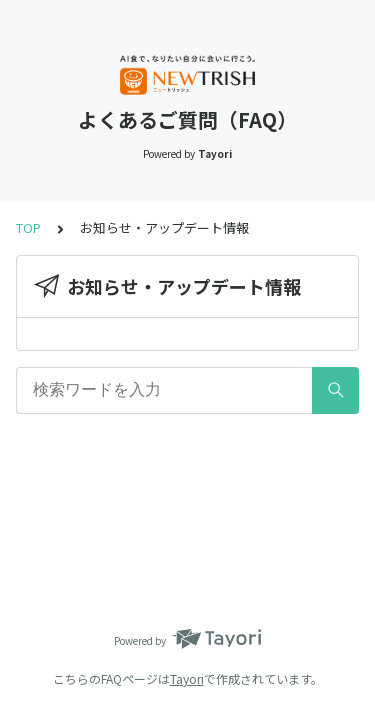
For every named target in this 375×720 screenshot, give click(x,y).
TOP (28, 227)
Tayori (187, 678)
